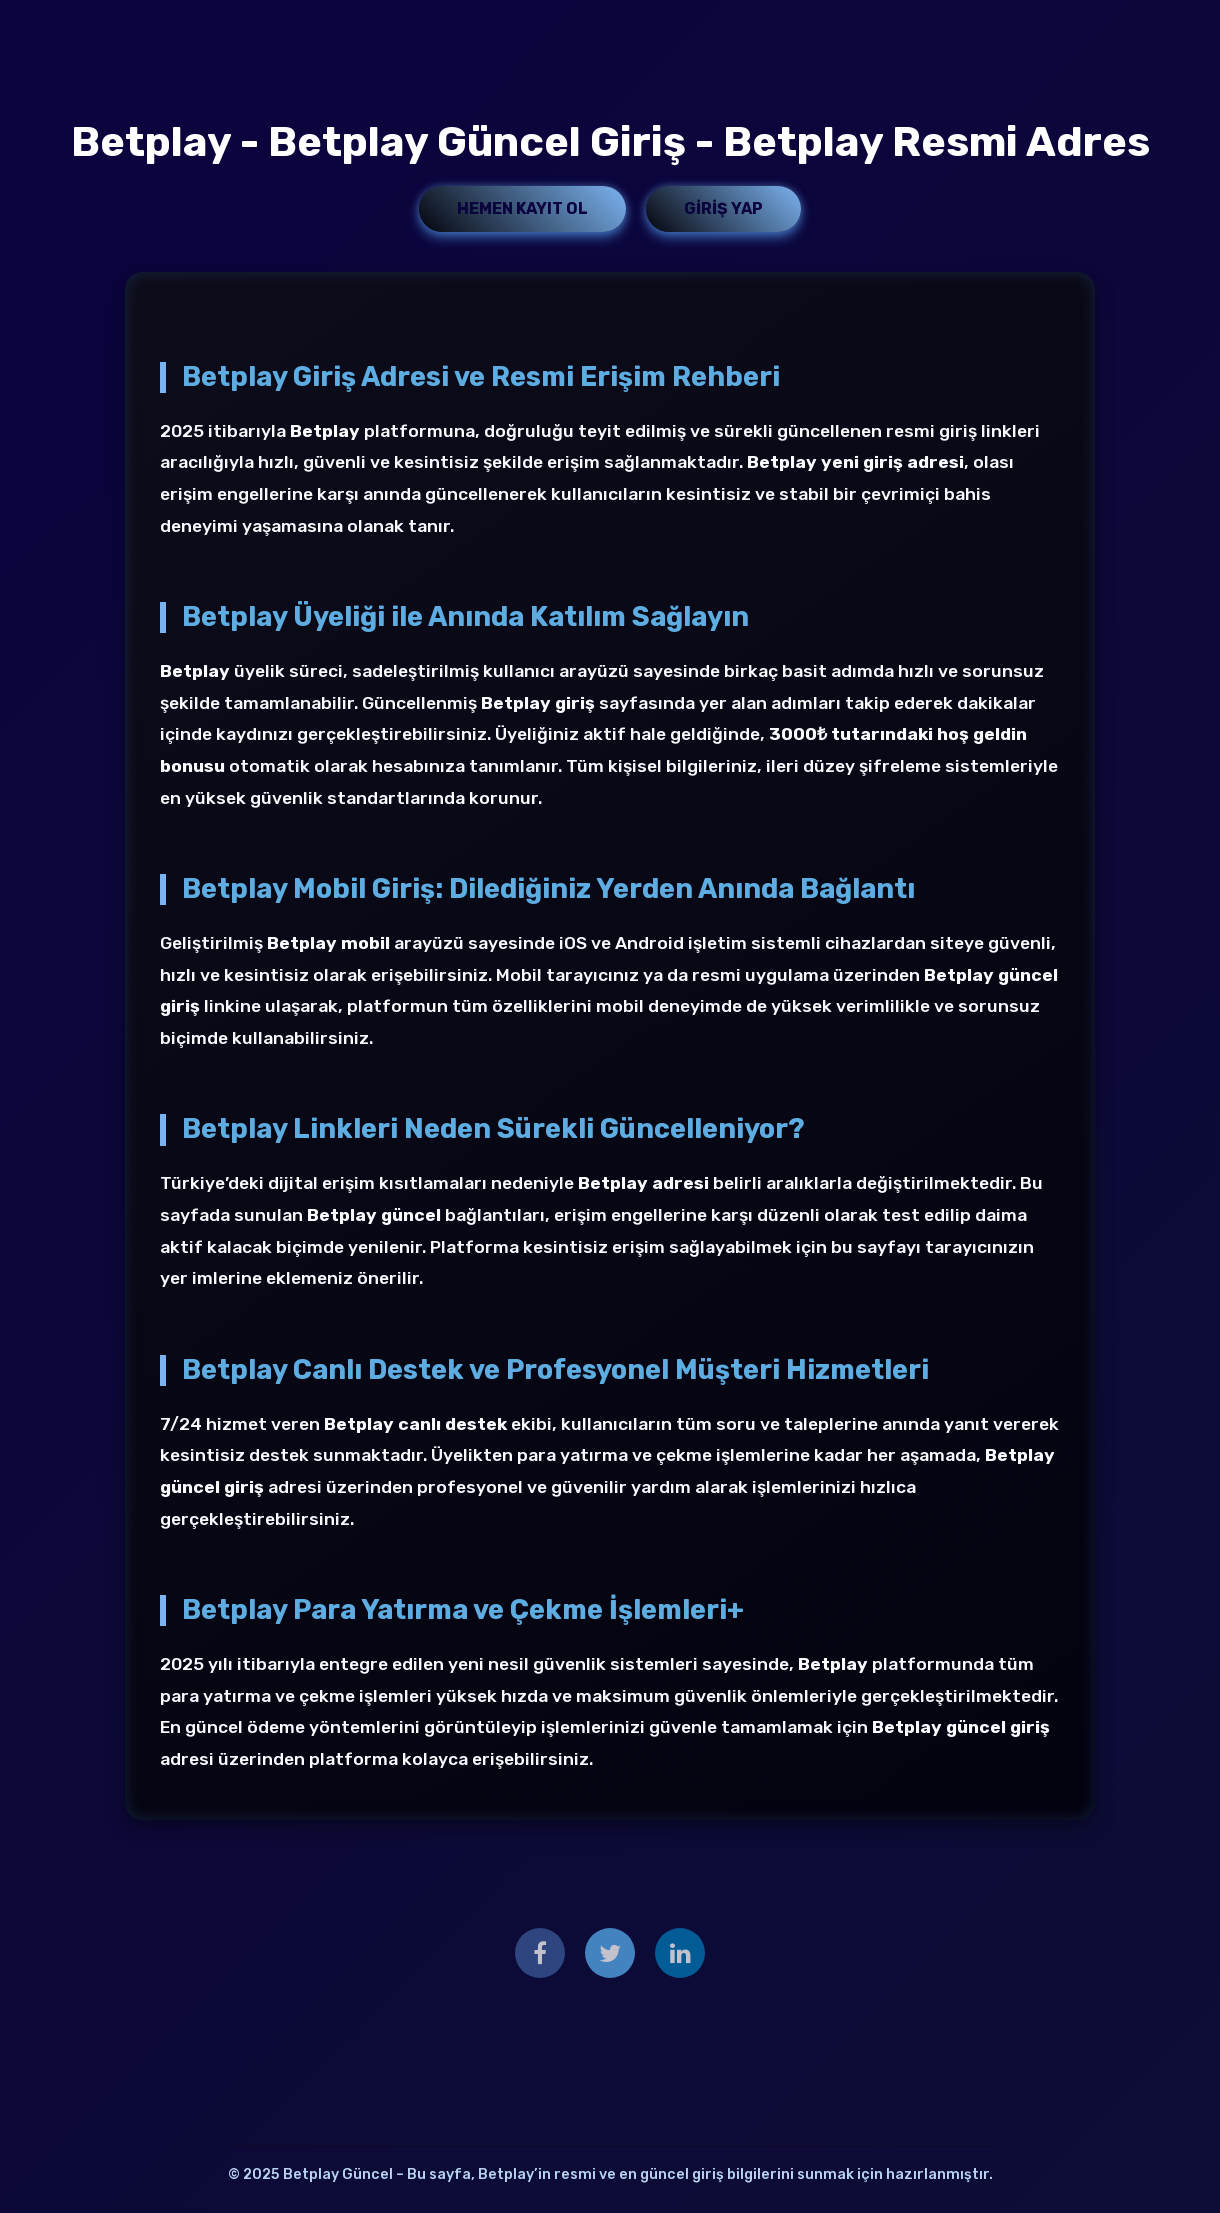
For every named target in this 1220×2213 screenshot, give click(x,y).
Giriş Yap (723, 208)
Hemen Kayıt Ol (522, 208)
